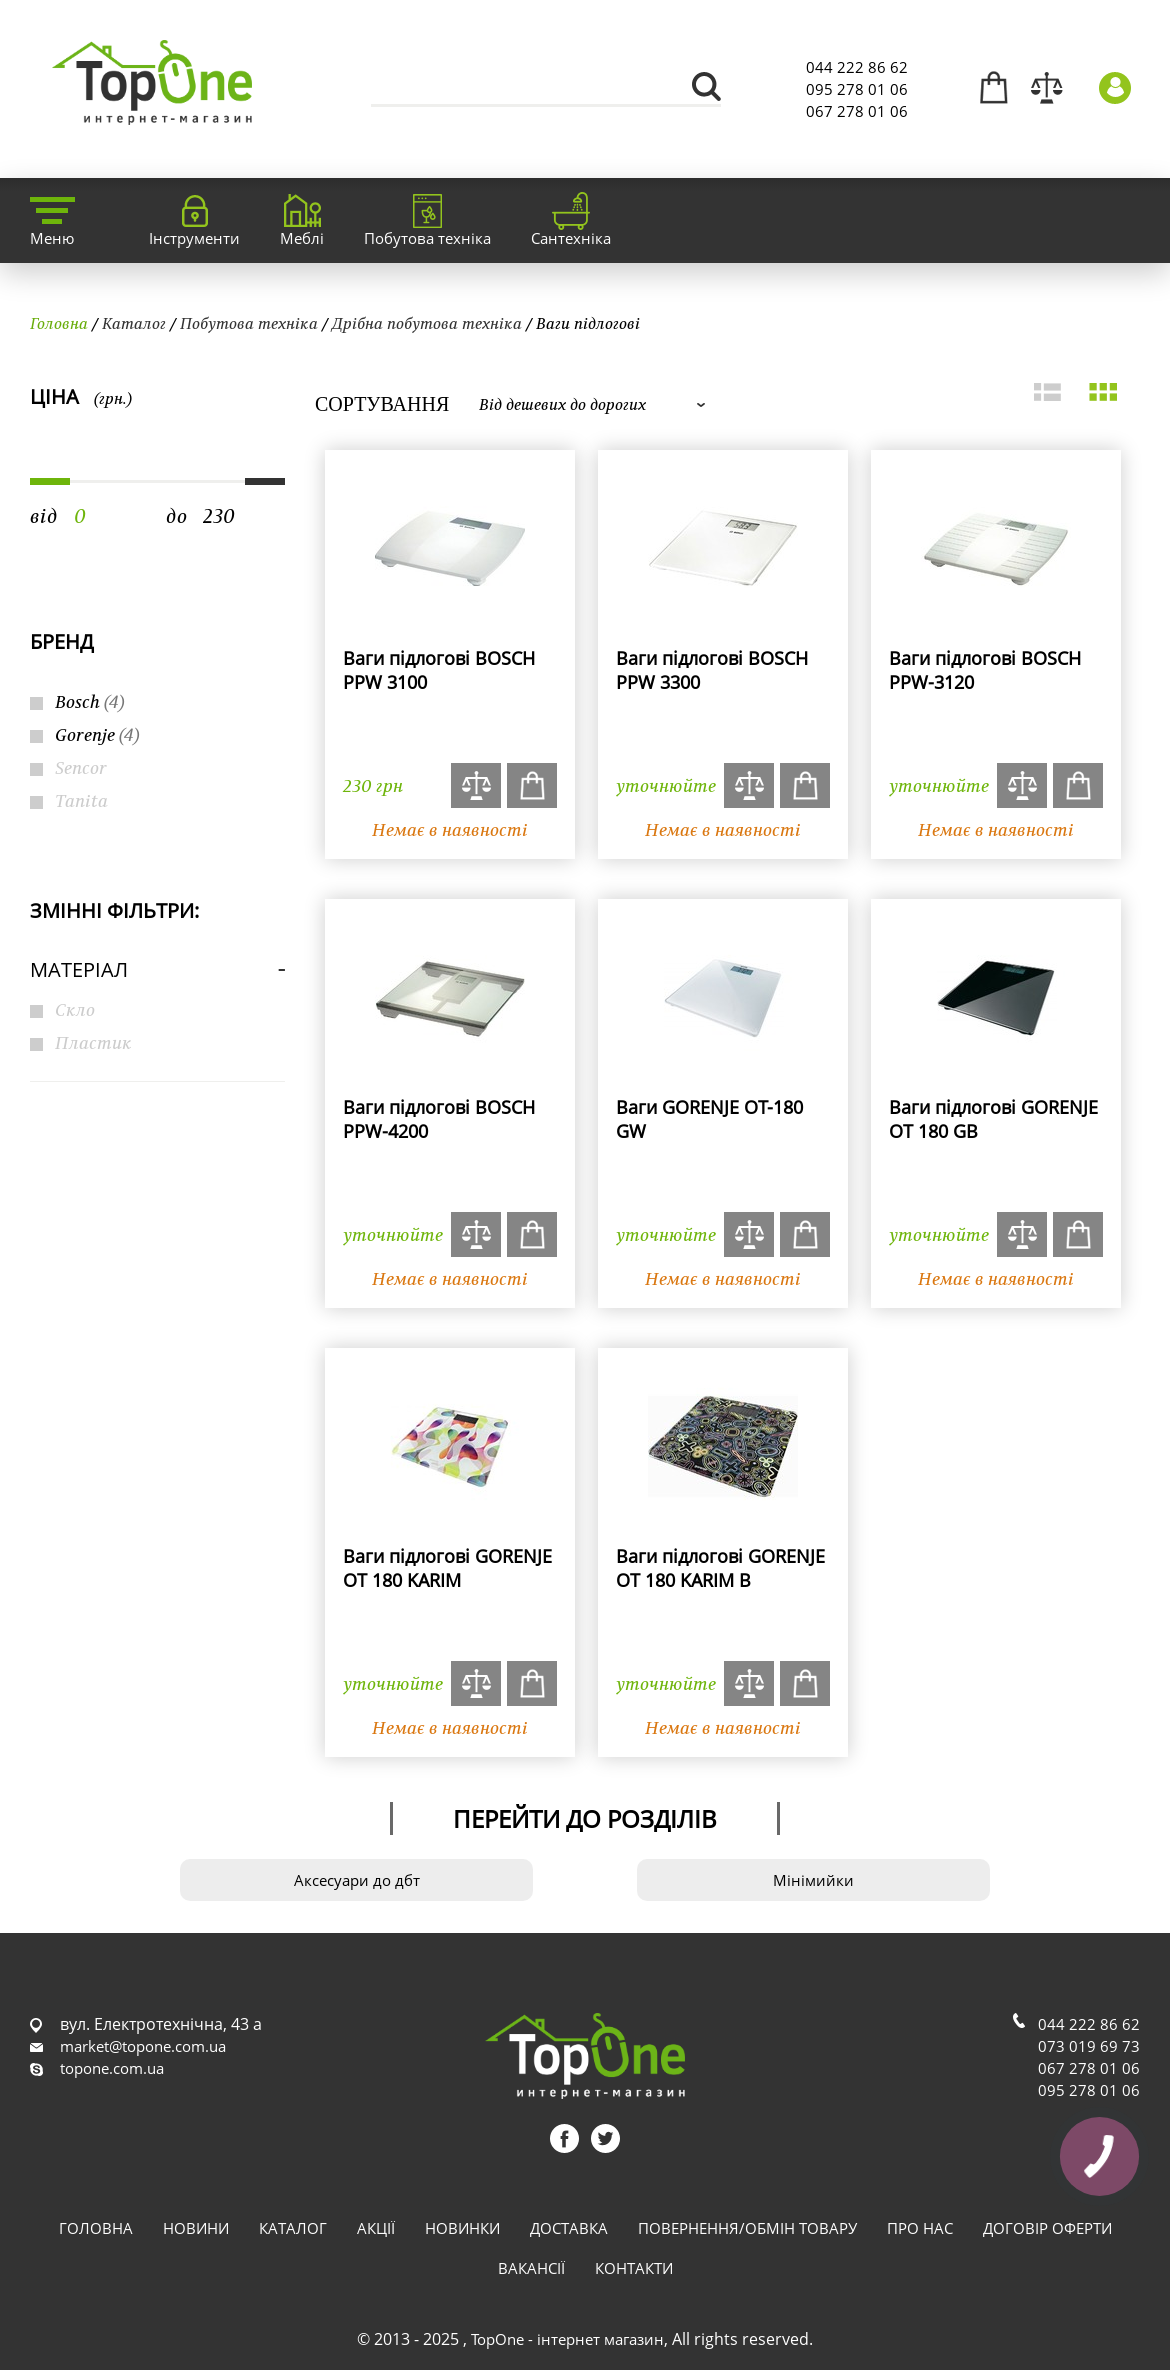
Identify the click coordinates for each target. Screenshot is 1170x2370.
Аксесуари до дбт (357, 1880)
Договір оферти (1047, 2228)
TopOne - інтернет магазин (567, 2339)
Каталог (134, 323)
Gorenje (97, 734)
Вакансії (531, 2268)
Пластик (93, 1042)
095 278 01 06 (857, 89)
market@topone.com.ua (143, 2046)
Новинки (462, 2228)
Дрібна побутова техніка (427, 323)
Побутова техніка (249, 323)
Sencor (81, 767)
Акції (376, 2228)
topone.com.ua (112, 2068)
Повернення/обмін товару (747, 2228)
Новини (196, 2228)
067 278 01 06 (857, 111)
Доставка (569, 2228)
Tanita (81, 800)
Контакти (634, 2268)
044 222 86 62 (857, 67)
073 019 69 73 (1089, 2046)
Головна (59, 323)
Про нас (920, 2228)
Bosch (90, 701)
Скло (75, 1009)
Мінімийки (813, 1880)
